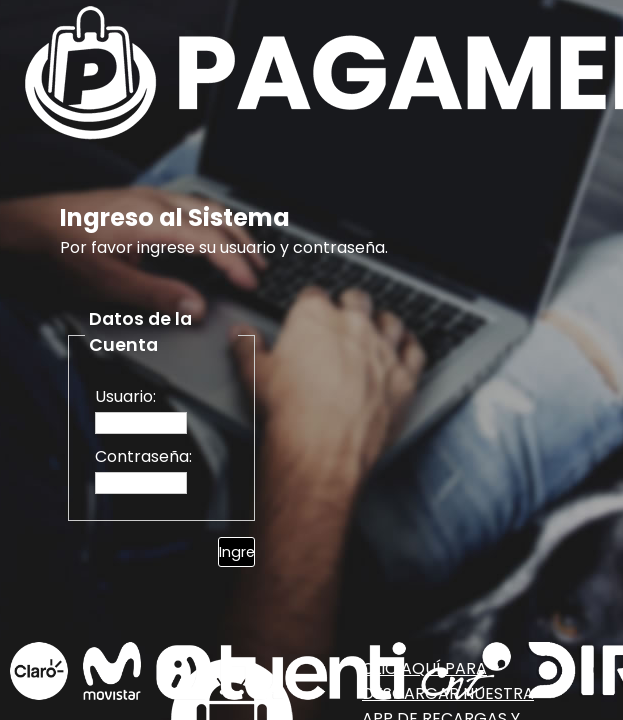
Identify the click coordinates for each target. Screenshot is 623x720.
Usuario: (125, 396)
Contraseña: (143, 456)
